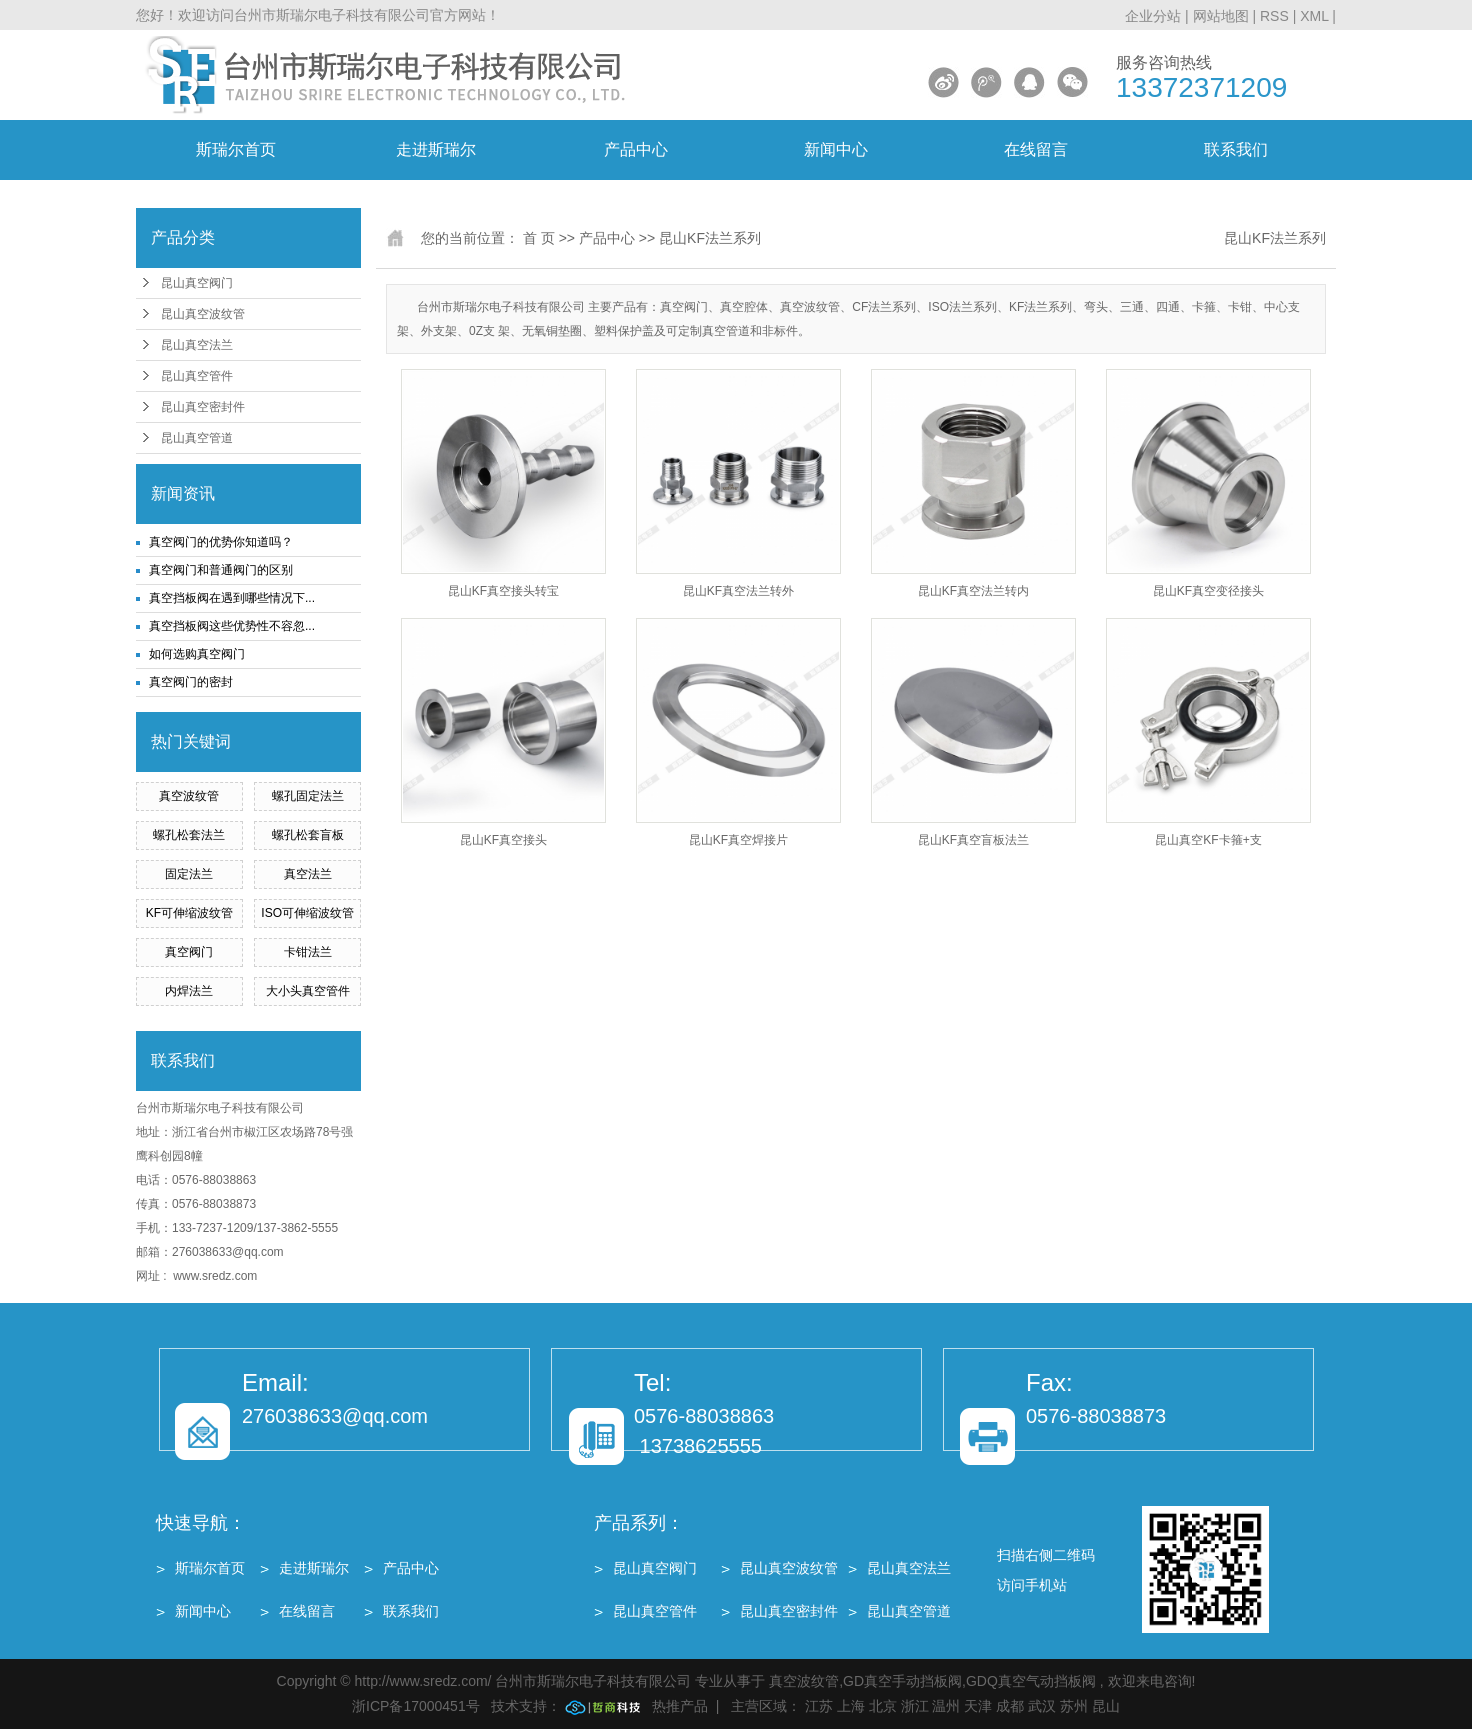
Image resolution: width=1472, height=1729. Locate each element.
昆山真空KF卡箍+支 (1208, 840)
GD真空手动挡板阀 (902, 1681)
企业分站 (1153, 16)
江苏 (819, 1706)
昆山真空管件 (197, 376)
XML (1314, 16)
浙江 (915, 1706)
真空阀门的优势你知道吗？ (221, 542)
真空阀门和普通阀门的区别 (221, 570)
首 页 (539, 238)
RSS (1274, 16)
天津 (978, 1706)
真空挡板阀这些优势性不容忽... (232, 626)
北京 (883, 1706)
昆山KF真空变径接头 (1208, 591)
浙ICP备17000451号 (416, 1706)
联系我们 (1236, 149)
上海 (851, 1706)
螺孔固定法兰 (308, 796)
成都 (1010, 1706)
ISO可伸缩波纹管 (307, 913)
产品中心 (636, 149)
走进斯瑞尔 (436, 149)
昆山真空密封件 (203, 407)
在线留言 (1036, 149)
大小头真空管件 (308, 991)
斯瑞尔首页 (236, 149)
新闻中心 (836, 149)
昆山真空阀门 (197, 283)
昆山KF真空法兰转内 (973, 591)
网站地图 (1223, 16)
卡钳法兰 (308, 952)
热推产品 (680, 1706)
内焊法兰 (189, 991)
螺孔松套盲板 (308, 835)
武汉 (1042, 1706)
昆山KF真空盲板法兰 (973, 840)
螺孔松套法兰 (189, 835)
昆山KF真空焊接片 (738, 840)
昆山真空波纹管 (203, 314)
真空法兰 (308, 874)
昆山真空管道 (197, 438)
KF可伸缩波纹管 (189, 913)
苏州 (1074, 1706)
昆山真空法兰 (197, 345)
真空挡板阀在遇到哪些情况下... (232, 598)
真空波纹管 (189, 796)
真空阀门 (189, 952)
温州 (946, 1706)
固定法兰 (189, 874)
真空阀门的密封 (191, 682)
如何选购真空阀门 (197, 654)
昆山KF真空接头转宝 (503, 591)
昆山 (1106, 1706)
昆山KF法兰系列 (710, 238)
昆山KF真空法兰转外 (738, 591)
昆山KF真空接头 (503, 840)
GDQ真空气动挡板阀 (1031, 1681)
